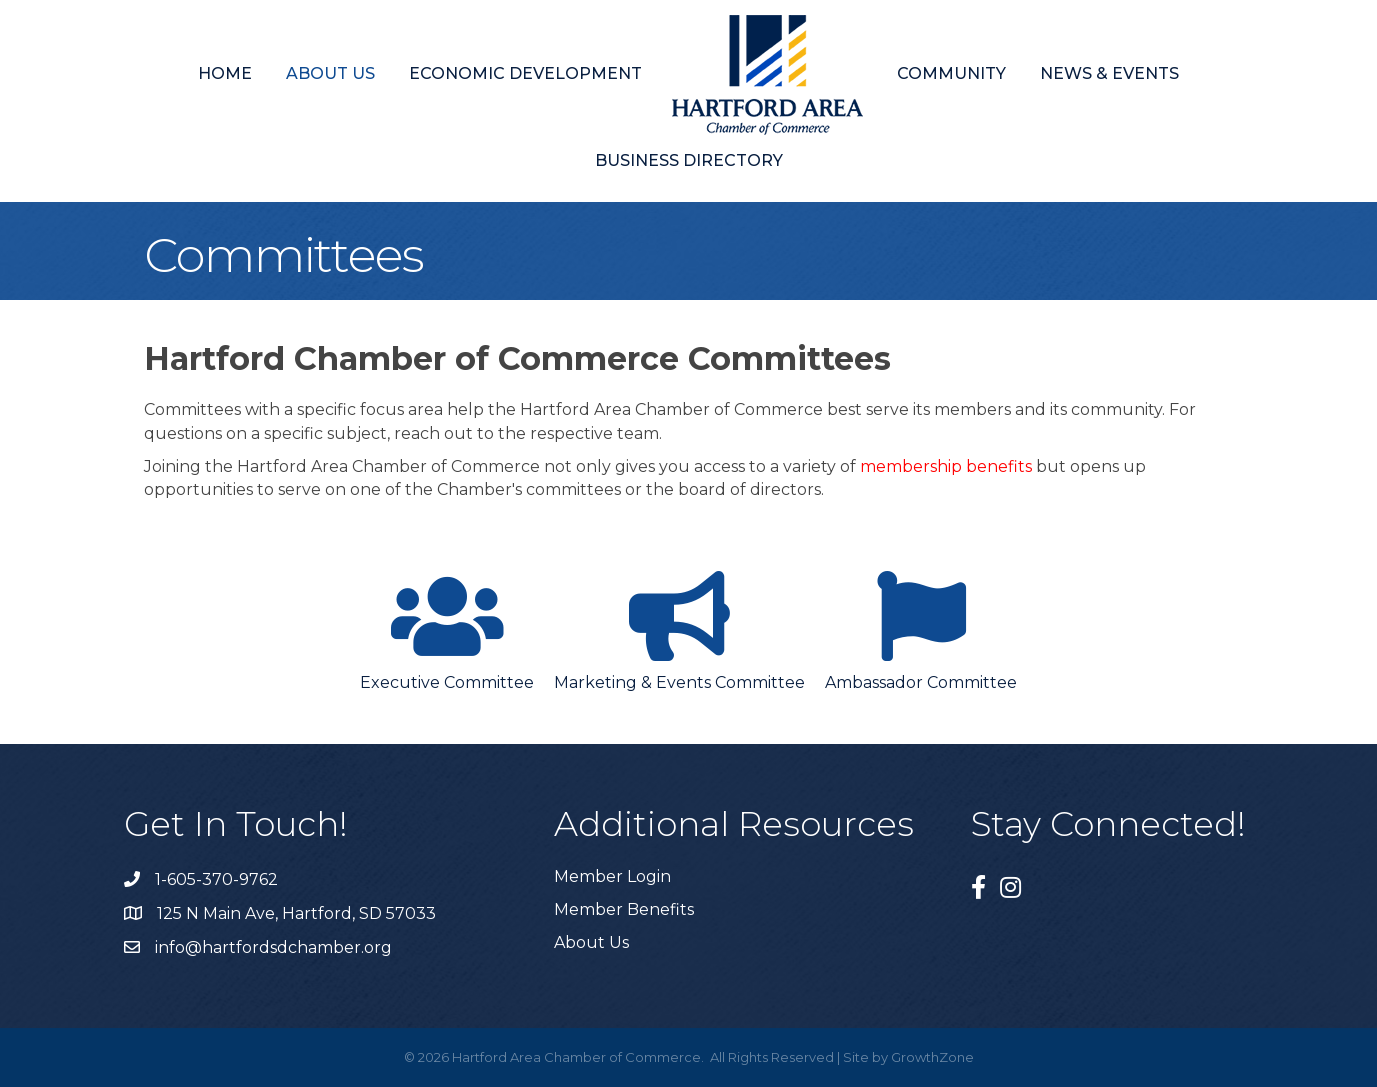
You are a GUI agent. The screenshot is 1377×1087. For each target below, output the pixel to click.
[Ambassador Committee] (921, 627)
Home (225, 73)
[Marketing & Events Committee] (679, 627)
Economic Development (525, 73)
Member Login (612, 876)
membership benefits (946, 466)
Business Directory (689, 160)
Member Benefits (624, 909)
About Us (330, 73)
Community (951, 73)
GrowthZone (932, 1057)
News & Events (1109, 73)
